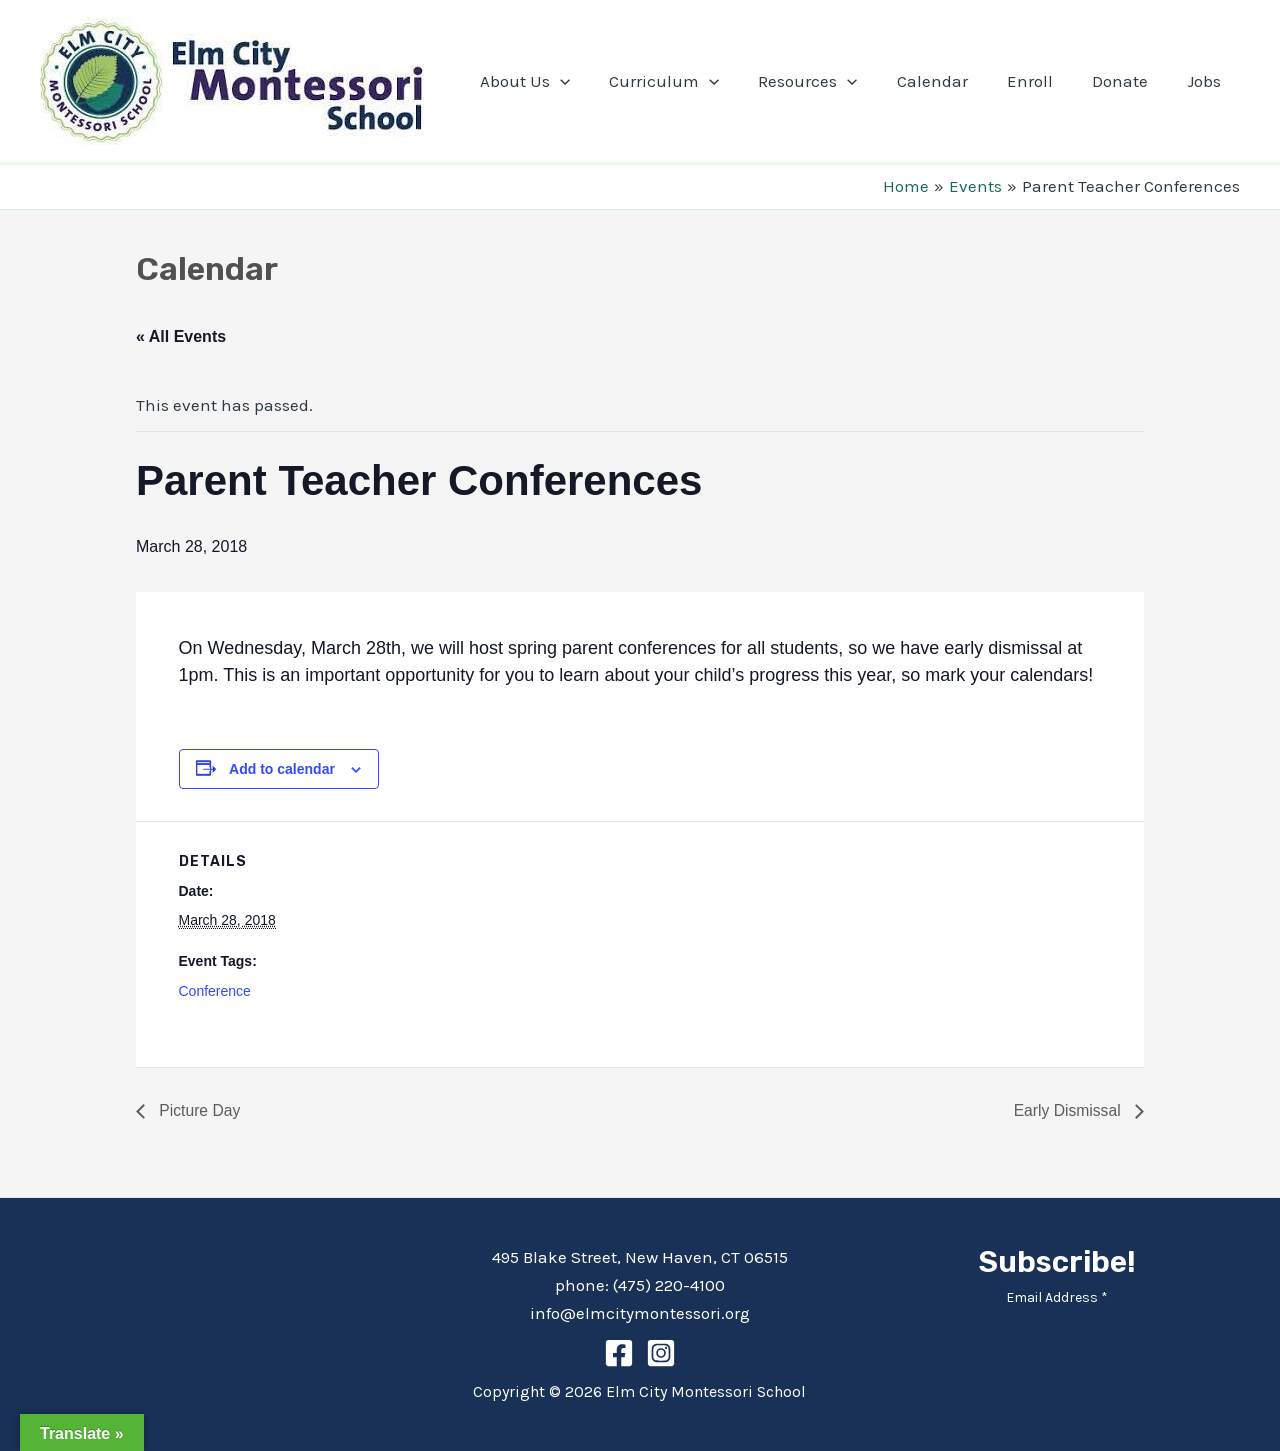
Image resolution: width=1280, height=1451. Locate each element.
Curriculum (692, 81)
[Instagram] (661, 1353)
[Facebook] (619, 1353)
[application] (592, 81)
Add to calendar (282, 769)
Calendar (949, 81)
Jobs (1206, 81)
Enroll (1042, 81)
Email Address (1057, 1297)
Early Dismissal (1068, 1110)
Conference (215, 991)
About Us (557, 81)
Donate (1127, 81)
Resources (830, 81)
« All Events (181, 336)
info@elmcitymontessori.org (640, 1313)
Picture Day (198, 1110)
